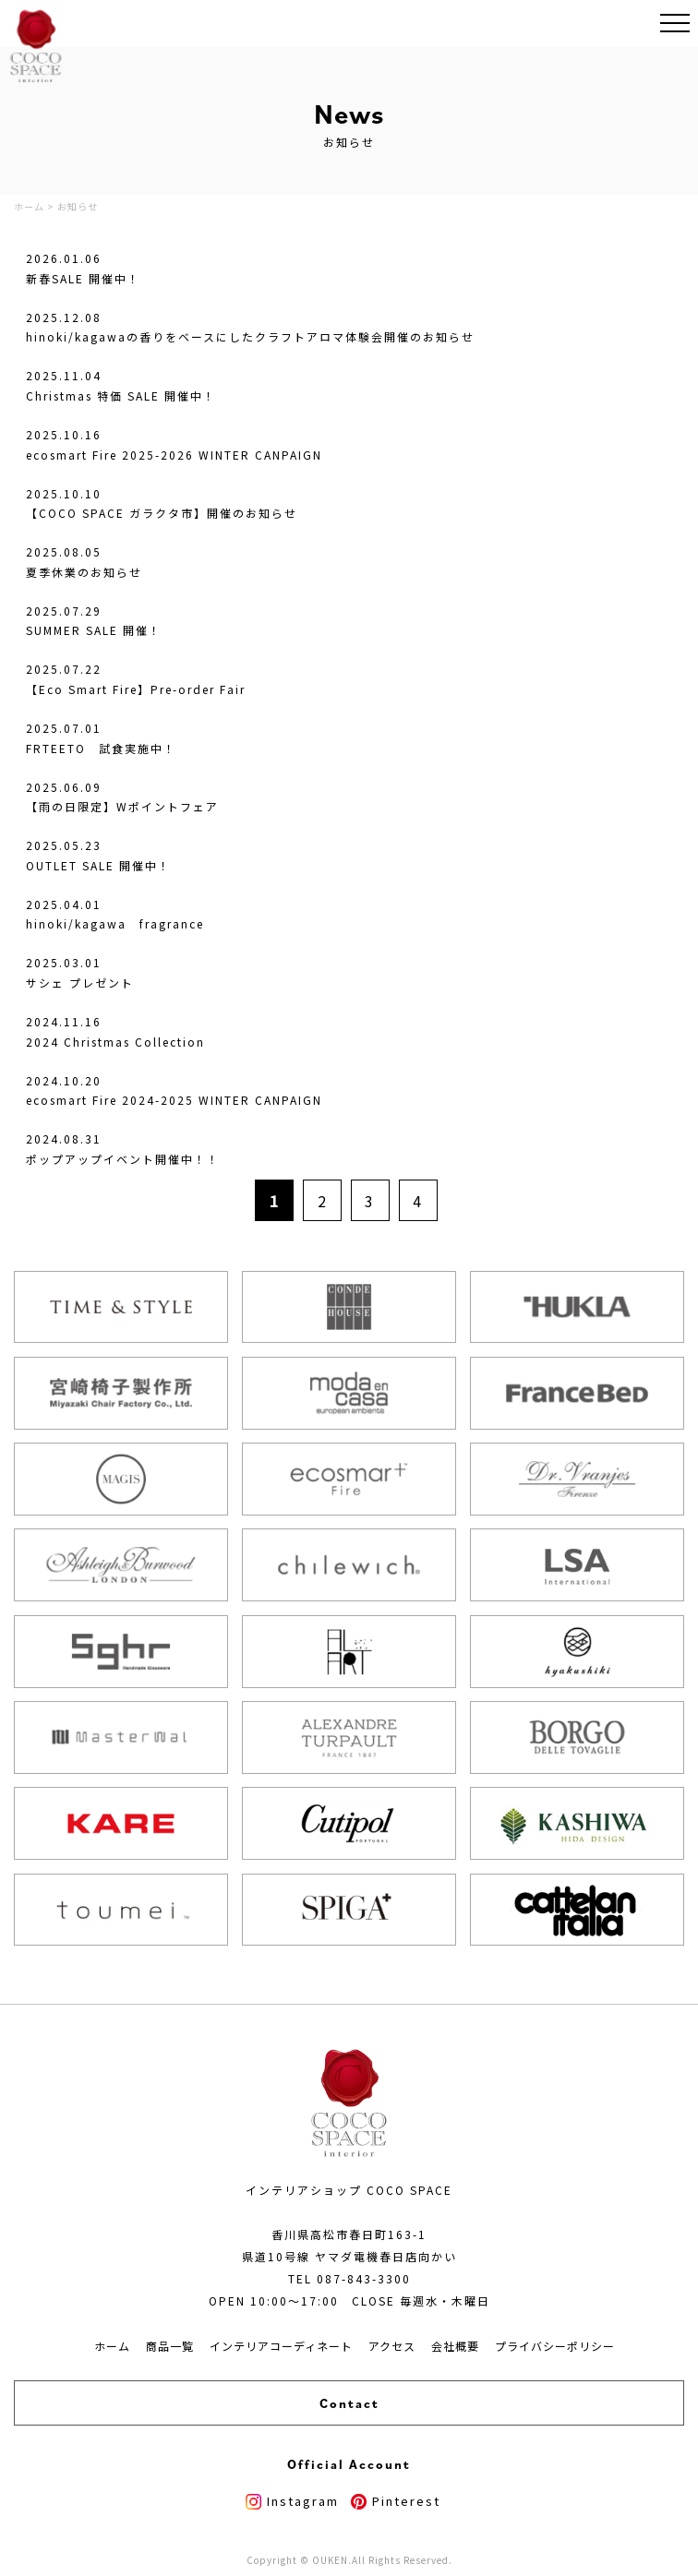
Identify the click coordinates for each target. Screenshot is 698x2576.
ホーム (112, 2346)
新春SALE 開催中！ (83, 278)
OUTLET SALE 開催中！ (98, 865)
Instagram (292, 2501)
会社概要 (455, 2346)
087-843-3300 (364, 2278)
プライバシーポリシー (555, 2346)
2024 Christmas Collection (115, 1041)
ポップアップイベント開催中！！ (123, 1159)
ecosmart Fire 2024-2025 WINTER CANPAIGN (174, 1100)
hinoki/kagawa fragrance (115, 923)
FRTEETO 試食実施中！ (101, 748)
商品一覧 (170, 2346)
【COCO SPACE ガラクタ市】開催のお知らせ (161, 513)
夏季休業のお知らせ (84, 572)
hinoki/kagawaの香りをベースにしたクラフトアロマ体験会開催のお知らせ (250, 336)
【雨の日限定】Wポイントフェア (122, 806)
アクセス (391, 2346)
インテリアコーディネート (281, 2346)
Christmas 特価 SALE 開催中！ (121, 395)
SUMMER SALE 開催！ (94, 630)
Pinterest (395, 2501)
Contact (349, 2403)
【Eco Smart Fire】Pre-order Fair (136, 689)
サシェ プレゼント (80, 982)
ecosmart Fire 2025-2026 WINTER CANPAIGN (174, 454)
